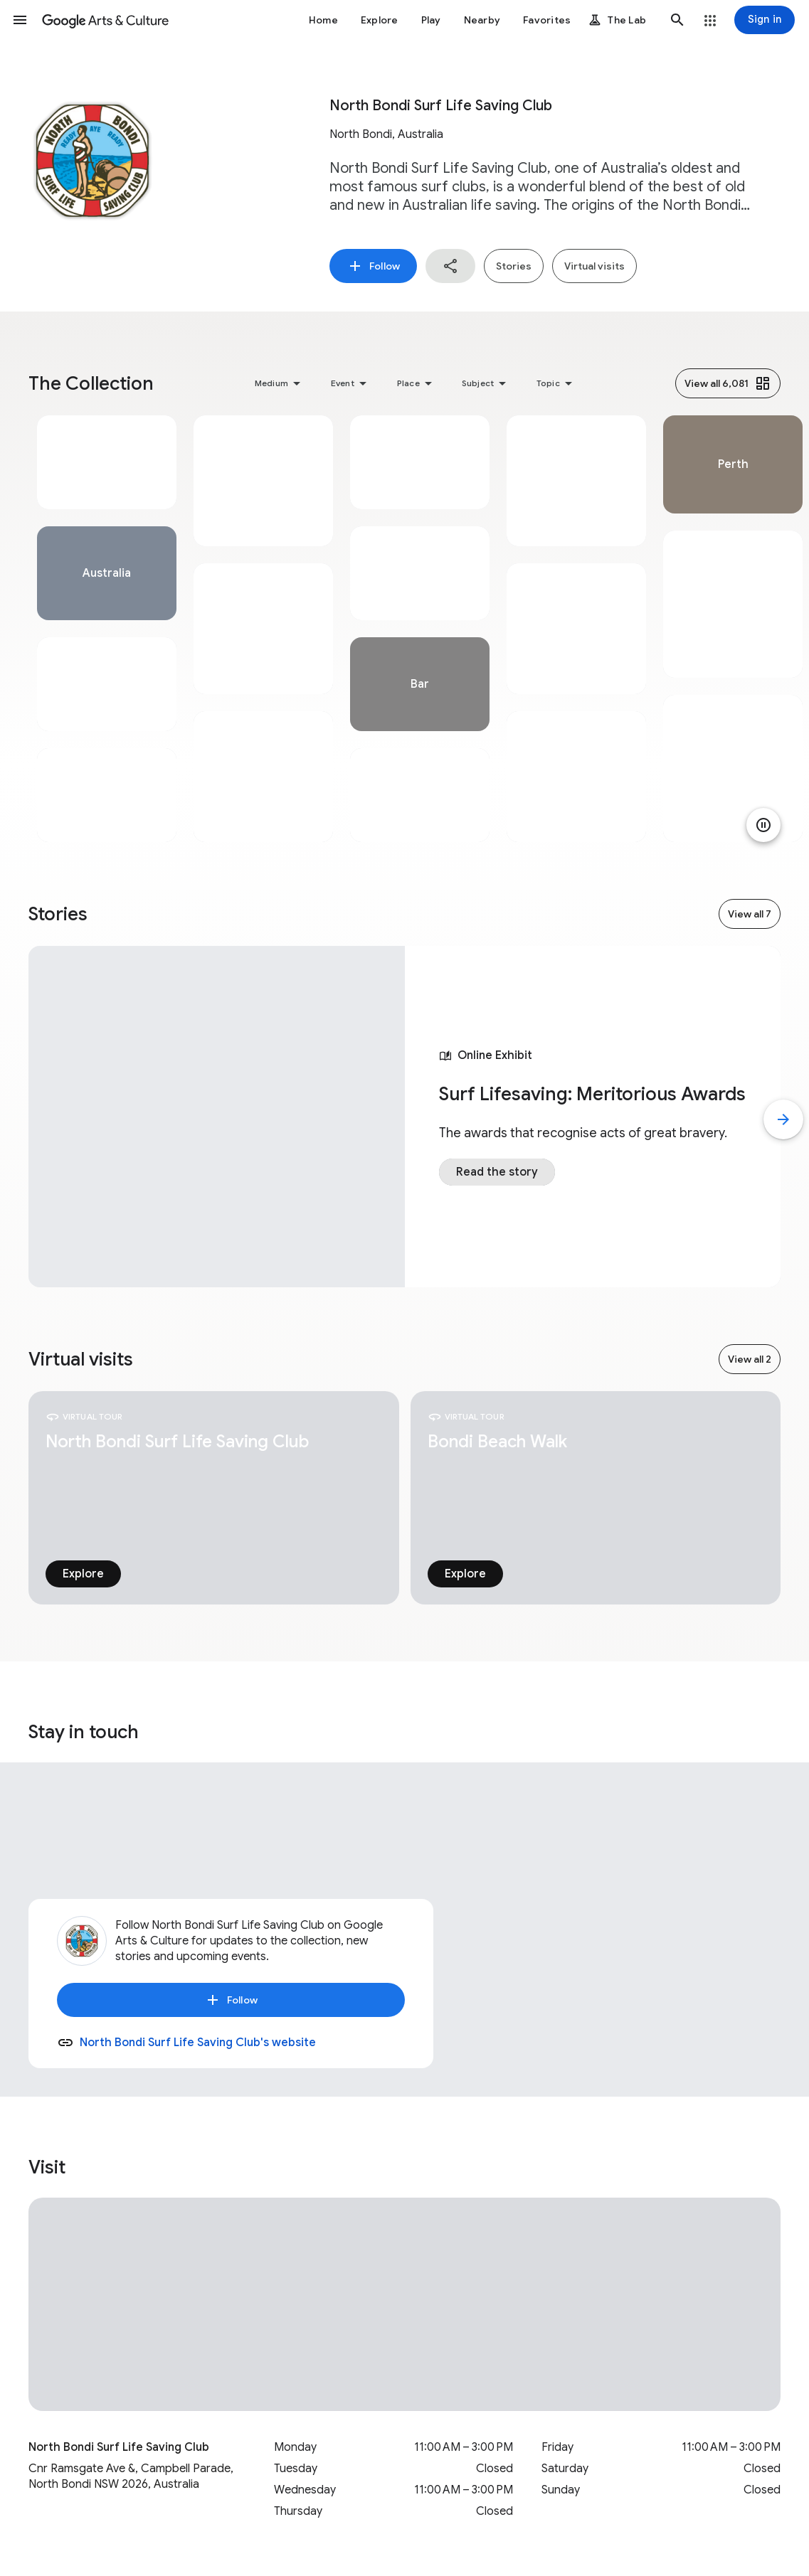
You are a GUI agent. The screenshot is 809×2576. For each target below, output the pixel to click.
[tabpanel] (106, 628)
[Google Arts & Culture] (105, 20)
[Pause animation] (763, 825)
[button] (20, 20)
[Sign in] (764, 20)
